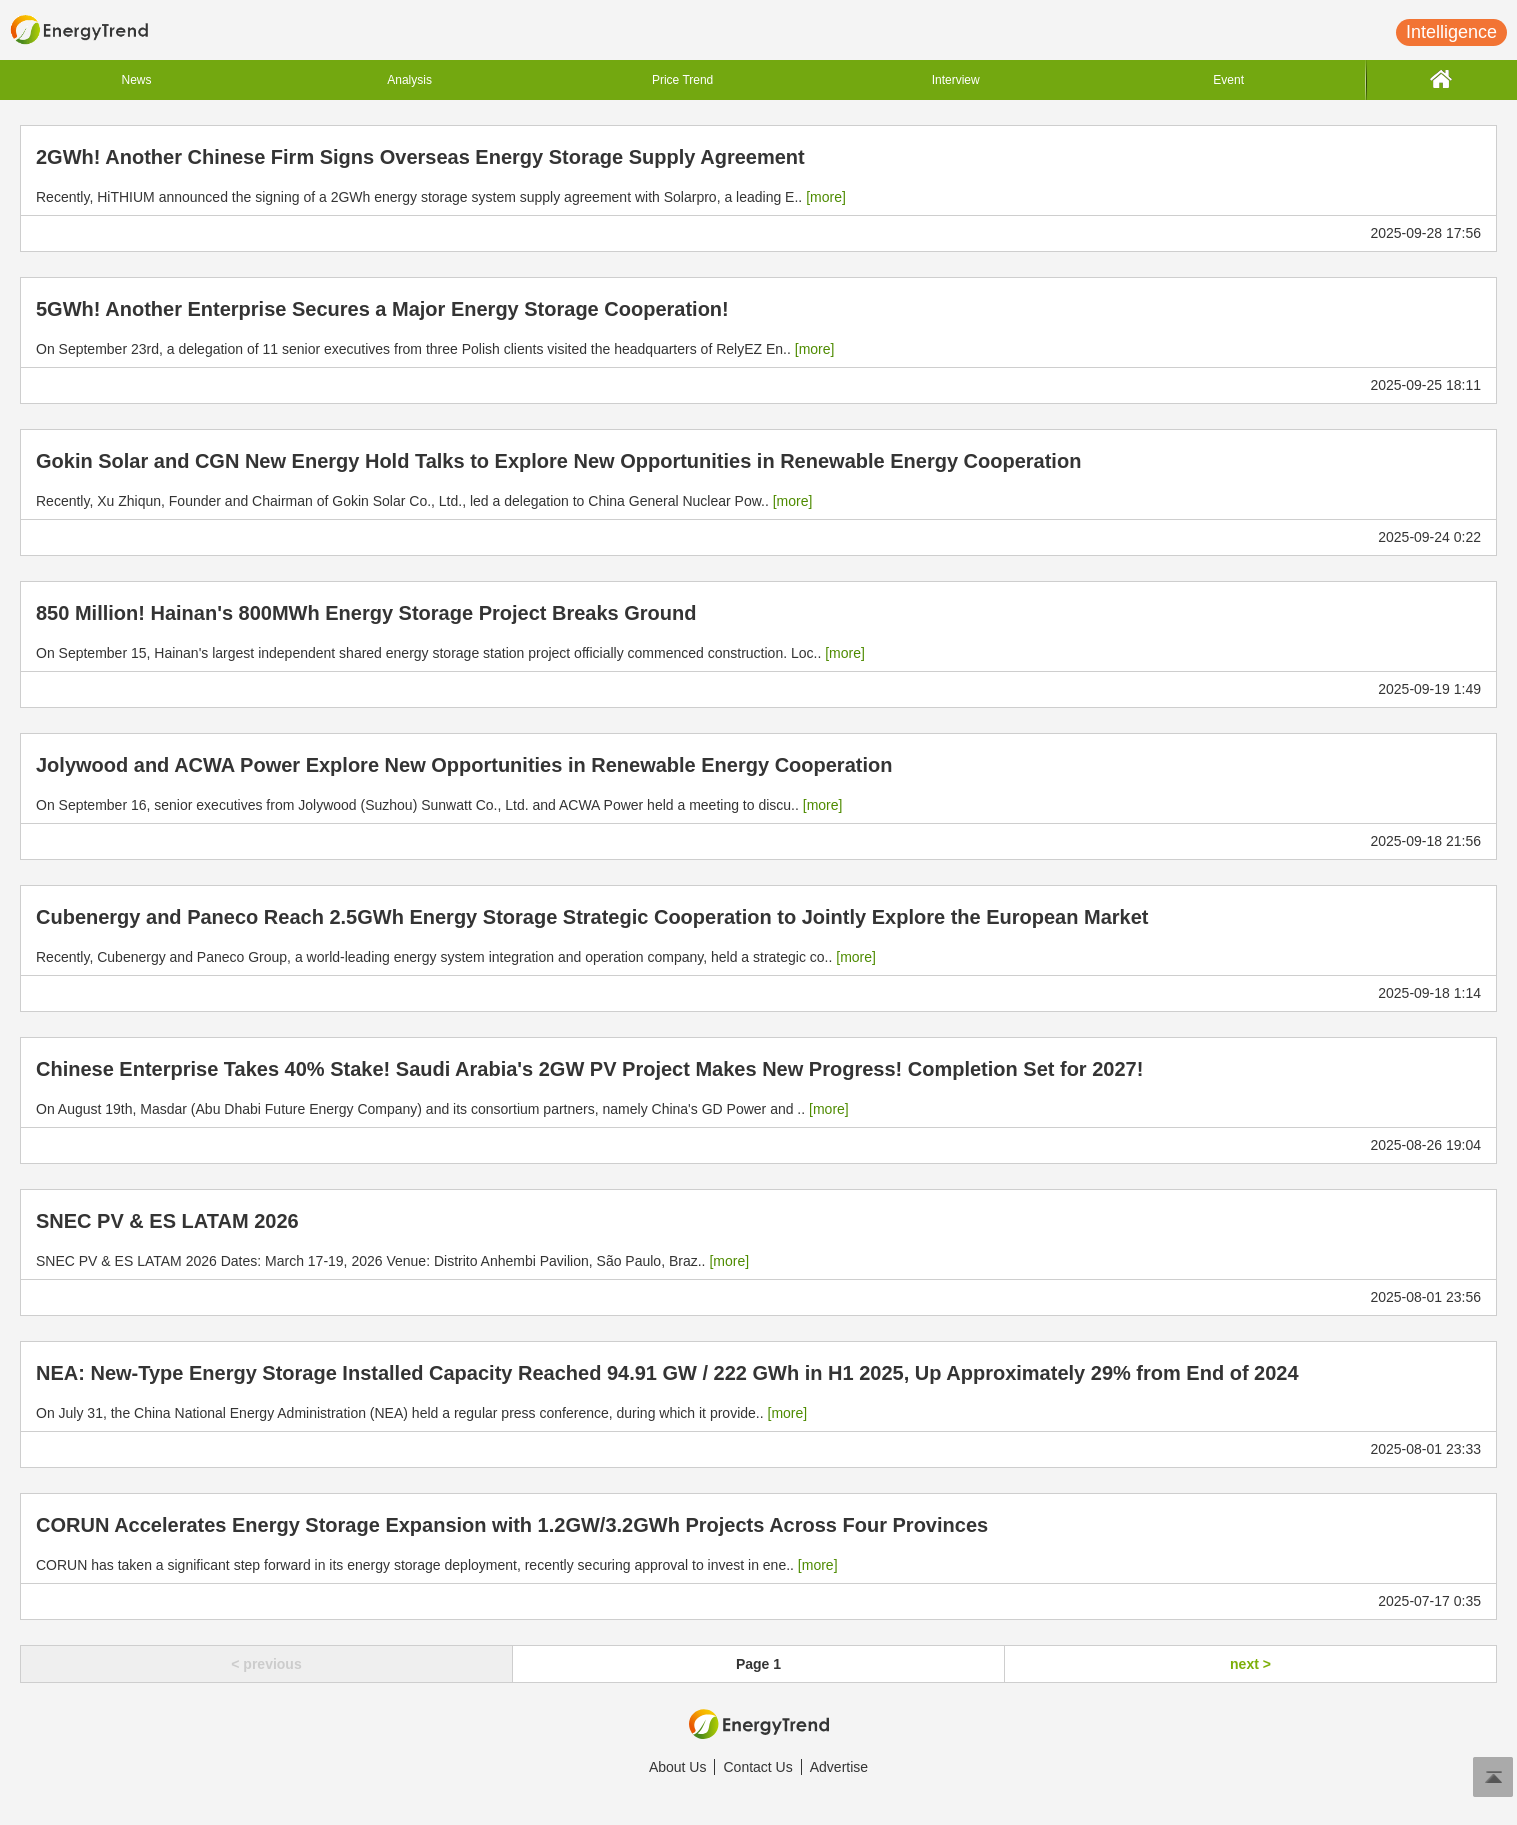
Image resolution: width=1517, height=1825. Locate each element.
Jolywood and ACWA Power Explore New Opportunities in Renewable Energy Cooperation (464, 765)
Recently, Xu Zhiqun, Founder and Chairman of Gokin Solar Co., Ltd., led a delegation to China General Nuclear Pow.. (424, 501)
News (137, 80)
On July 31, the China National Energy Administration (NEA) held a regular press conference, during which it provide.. (421, 1413)
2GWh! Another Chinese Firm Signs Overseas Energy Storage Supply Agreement (420, 157)
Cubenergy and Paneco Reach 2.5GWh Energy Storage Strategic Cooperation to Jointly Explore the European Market (592, 917)
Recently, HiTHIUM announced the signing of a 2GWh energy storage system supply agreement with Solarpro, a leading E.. (441, 197)
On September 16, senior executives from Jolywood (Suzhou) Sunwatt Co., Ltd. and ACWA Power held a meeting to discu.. (439, 805)
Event (1228, 80)
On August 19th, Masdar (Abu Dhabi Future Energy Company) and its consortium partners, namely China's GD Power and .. (442, 1109)
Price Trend (682, 80)
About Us (678, 1767)
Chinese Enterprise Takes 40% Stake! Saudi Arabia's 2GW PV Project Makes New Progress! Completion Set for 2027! (589, 1069)
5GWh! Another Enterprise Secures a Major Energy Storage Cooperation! (382, 309)
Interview (956, 80)
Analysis (409, 80)
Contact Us (757, 1767)
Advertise (839, 1767)
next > (1250, 1664)
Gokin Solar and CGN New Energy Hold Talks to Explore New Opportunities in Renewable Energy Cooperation (558, 461)
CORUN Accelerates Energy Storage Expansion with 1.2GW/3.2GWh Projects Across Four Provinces (512, 1525)
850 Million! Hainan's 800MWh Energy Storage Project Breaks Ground (366, 613)
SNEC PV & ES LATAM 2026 (167, 1221)
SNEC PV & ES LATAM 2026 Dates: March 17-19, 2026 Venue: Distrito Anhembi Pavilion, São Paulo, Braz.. (392, 1261)
